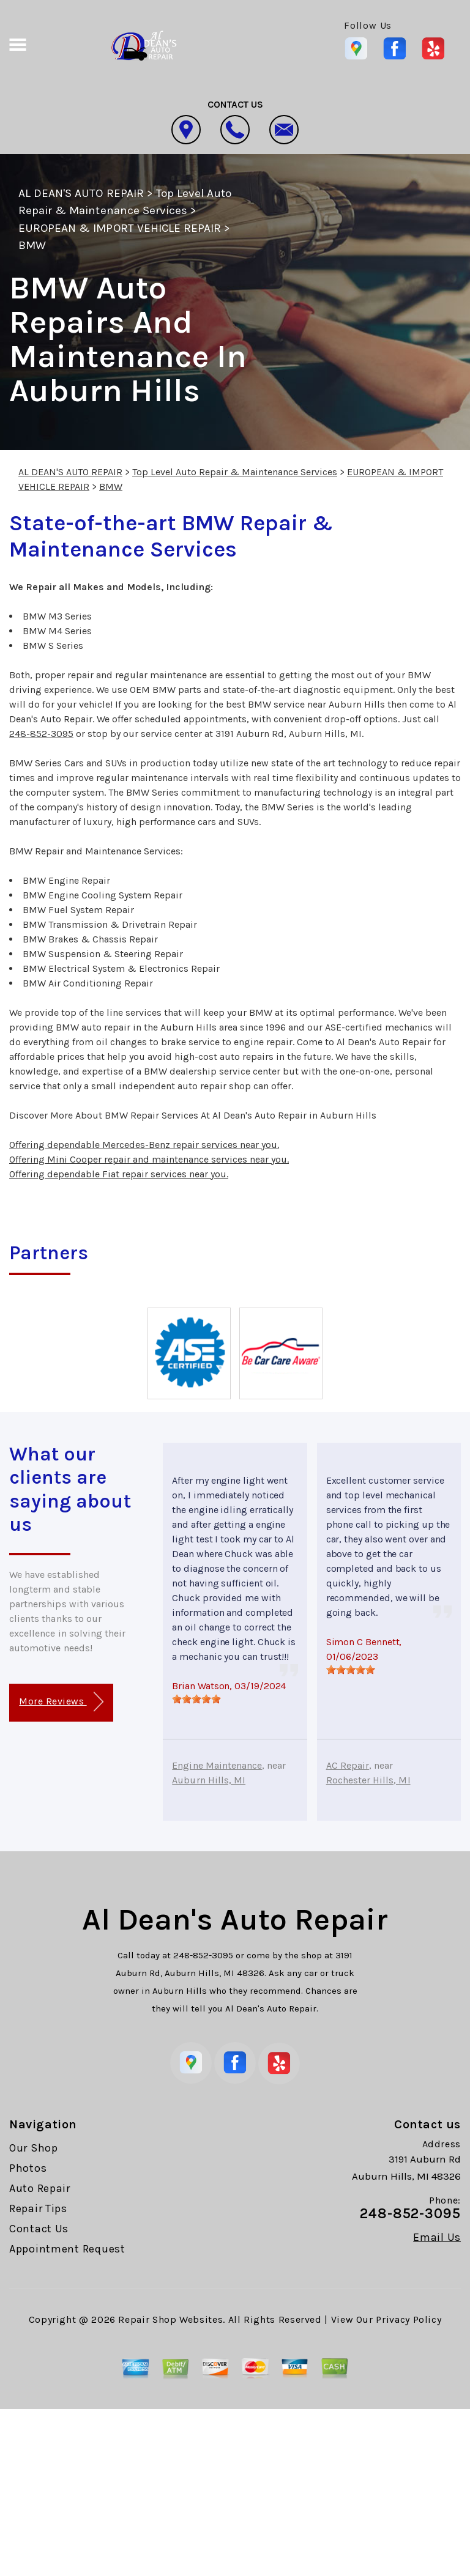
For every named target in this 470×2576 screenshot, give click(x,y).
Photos (28, 2168)
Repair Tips (38, 2208)
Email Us (437, 2237)
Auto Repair (39, 2188)
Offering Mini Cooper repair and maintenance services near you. (149, 1159)
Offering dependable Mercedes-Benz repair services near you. (144, 1144)
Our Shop (33, 2148)
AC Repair (347, 1765)
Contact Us (39, 2228)
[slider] (196, 1699)
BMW (32, 245)
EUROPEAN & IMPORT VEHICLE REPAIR (119, 228)
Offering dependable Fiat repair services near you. (118, 1174)
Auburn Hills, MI (208, 1780)
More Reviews (61, 1702)
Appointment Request (67, 2249)
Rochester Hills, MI (368, 1780)
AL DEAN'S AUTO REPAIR (81, 193)
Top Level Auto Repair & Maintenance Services (234, 472)
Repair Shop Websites (170, 2319)
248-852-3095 (41, 733)
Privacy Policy (408, 2319)
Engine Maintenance (217, 1765)
